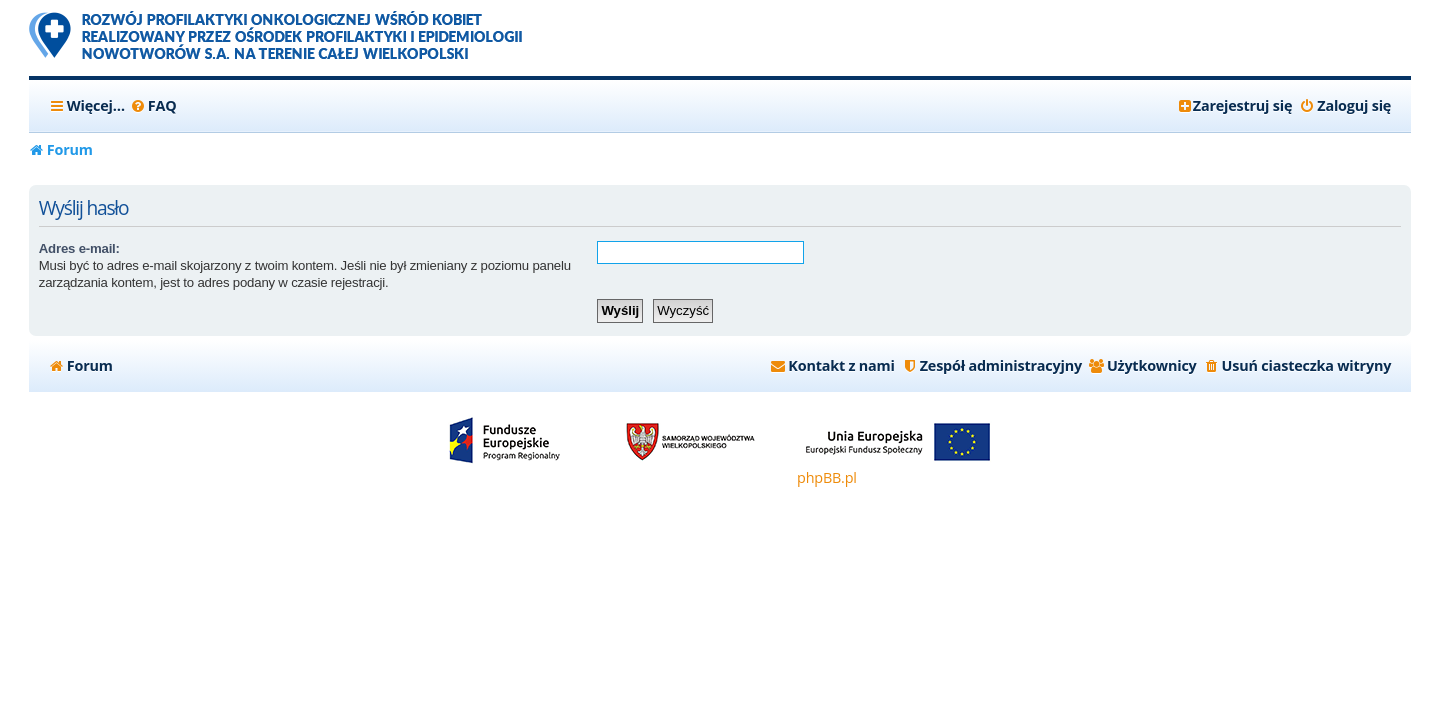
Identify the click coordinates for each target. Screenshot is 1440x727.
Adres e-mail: (79, 248)
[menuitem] (153, 106)
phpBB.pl (827, 477)
